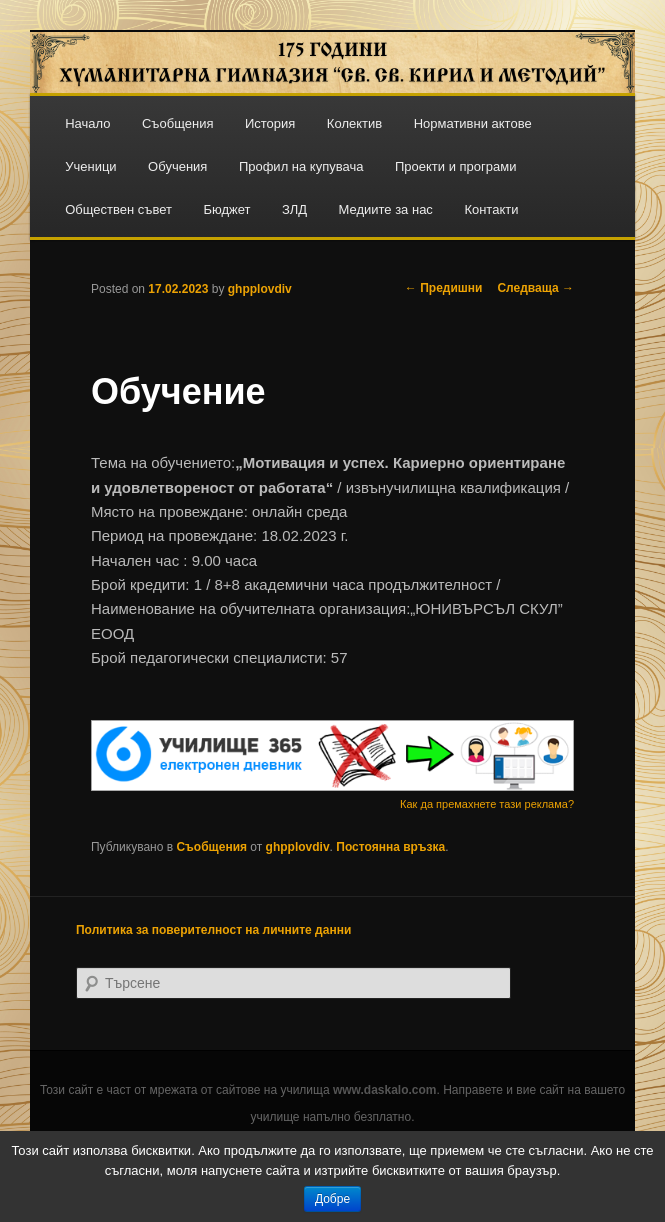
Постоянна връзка (390, 847)
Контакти (491, 209)
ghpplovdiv (260, 289)
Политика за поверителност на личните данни (213, 930)
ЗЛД (294, 209)
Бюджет (226, 209)
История (270, 123)
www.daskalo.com (385, 1090)
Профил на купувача (301, 166)
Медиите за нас (385, 209)
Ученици (90, 166)
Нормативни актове (473, 123)
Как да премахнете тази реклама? (487, 804)
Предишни (444, 288)
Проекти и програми (455, 166)
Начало (87, 123)
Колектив (354, 123)
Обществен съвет (118, 209)
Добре (332, 1199)
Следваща (535, 288)
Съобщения (177, 123)
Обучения (177, 166)
